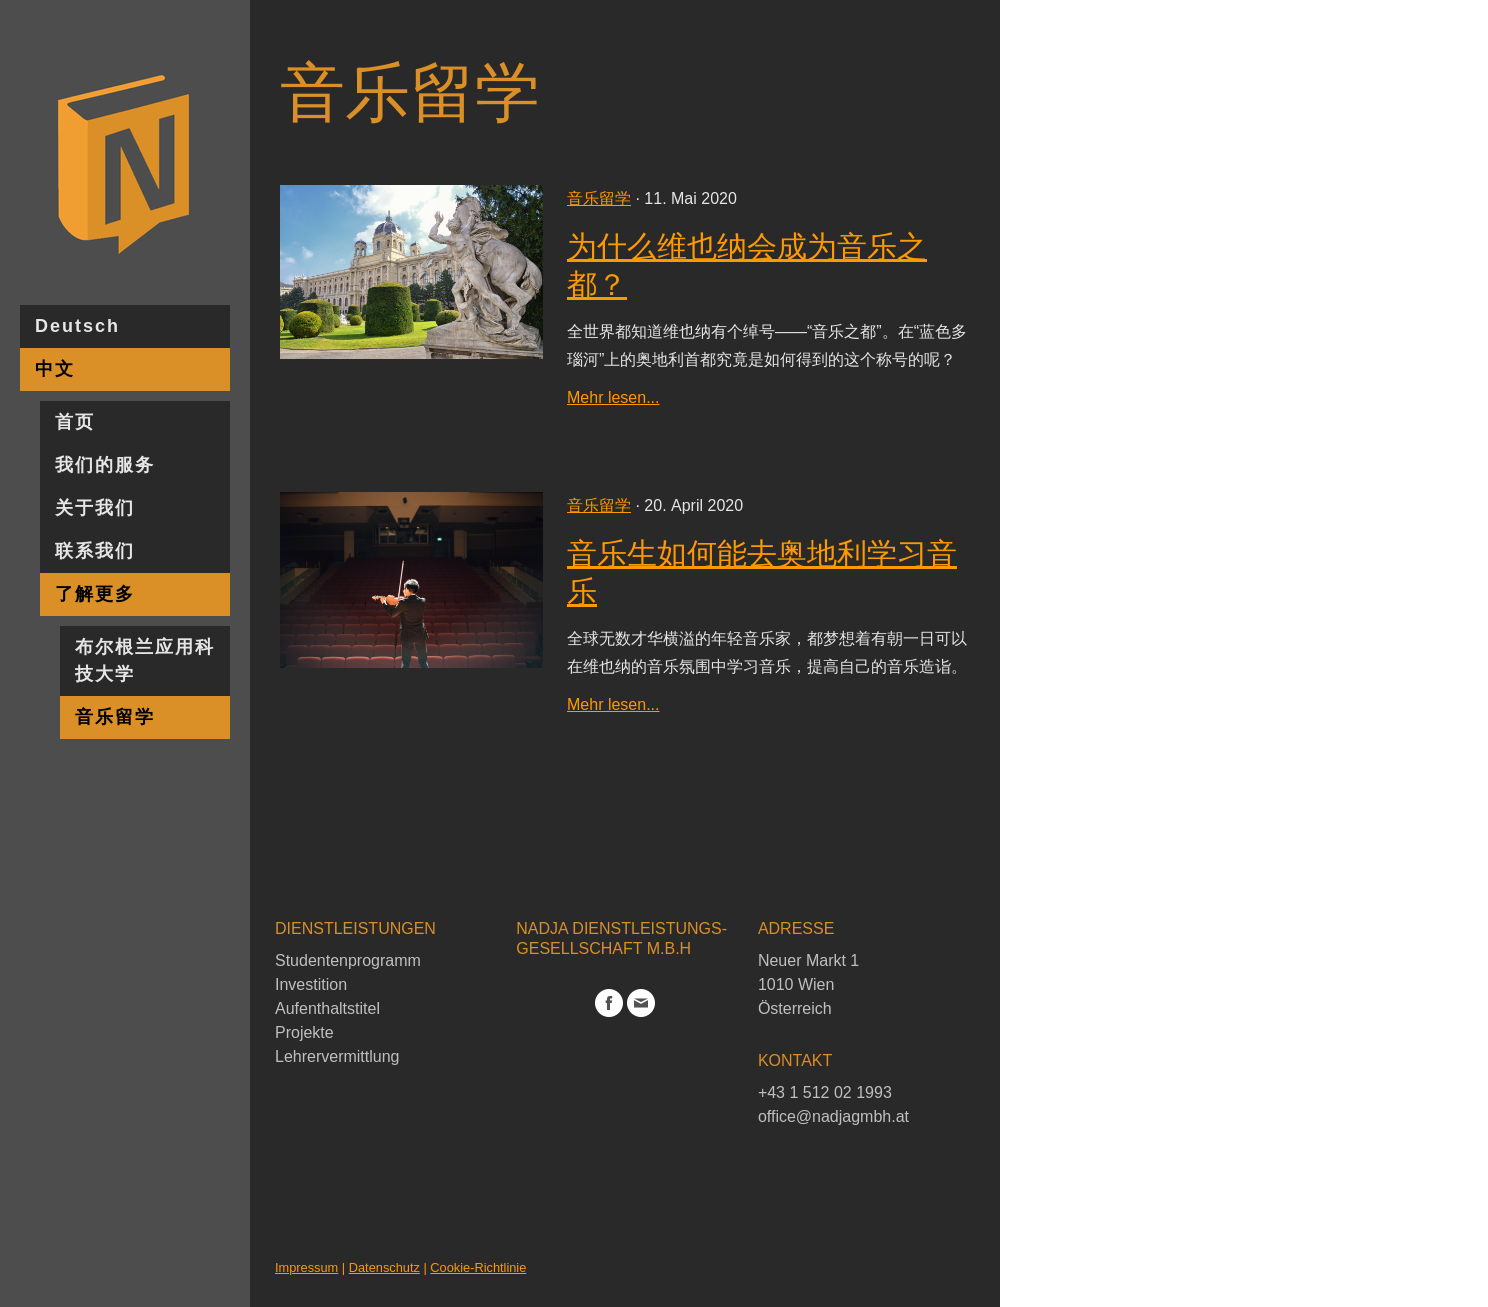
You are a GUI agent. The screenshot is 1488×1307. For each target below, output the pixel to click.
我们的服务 (105, 465)
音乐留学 (115, 717)
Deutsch (77, 326)
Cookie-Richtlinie (478, 1267)
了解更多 (95, 594)
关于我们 (95, 508)
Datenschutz (384, 1267)
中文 (55, 369)
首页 (75, 422)
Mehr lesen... (613, 397)
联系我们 (95, 551)
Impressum (306, 1267)
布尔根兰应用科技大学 (145, 660)
